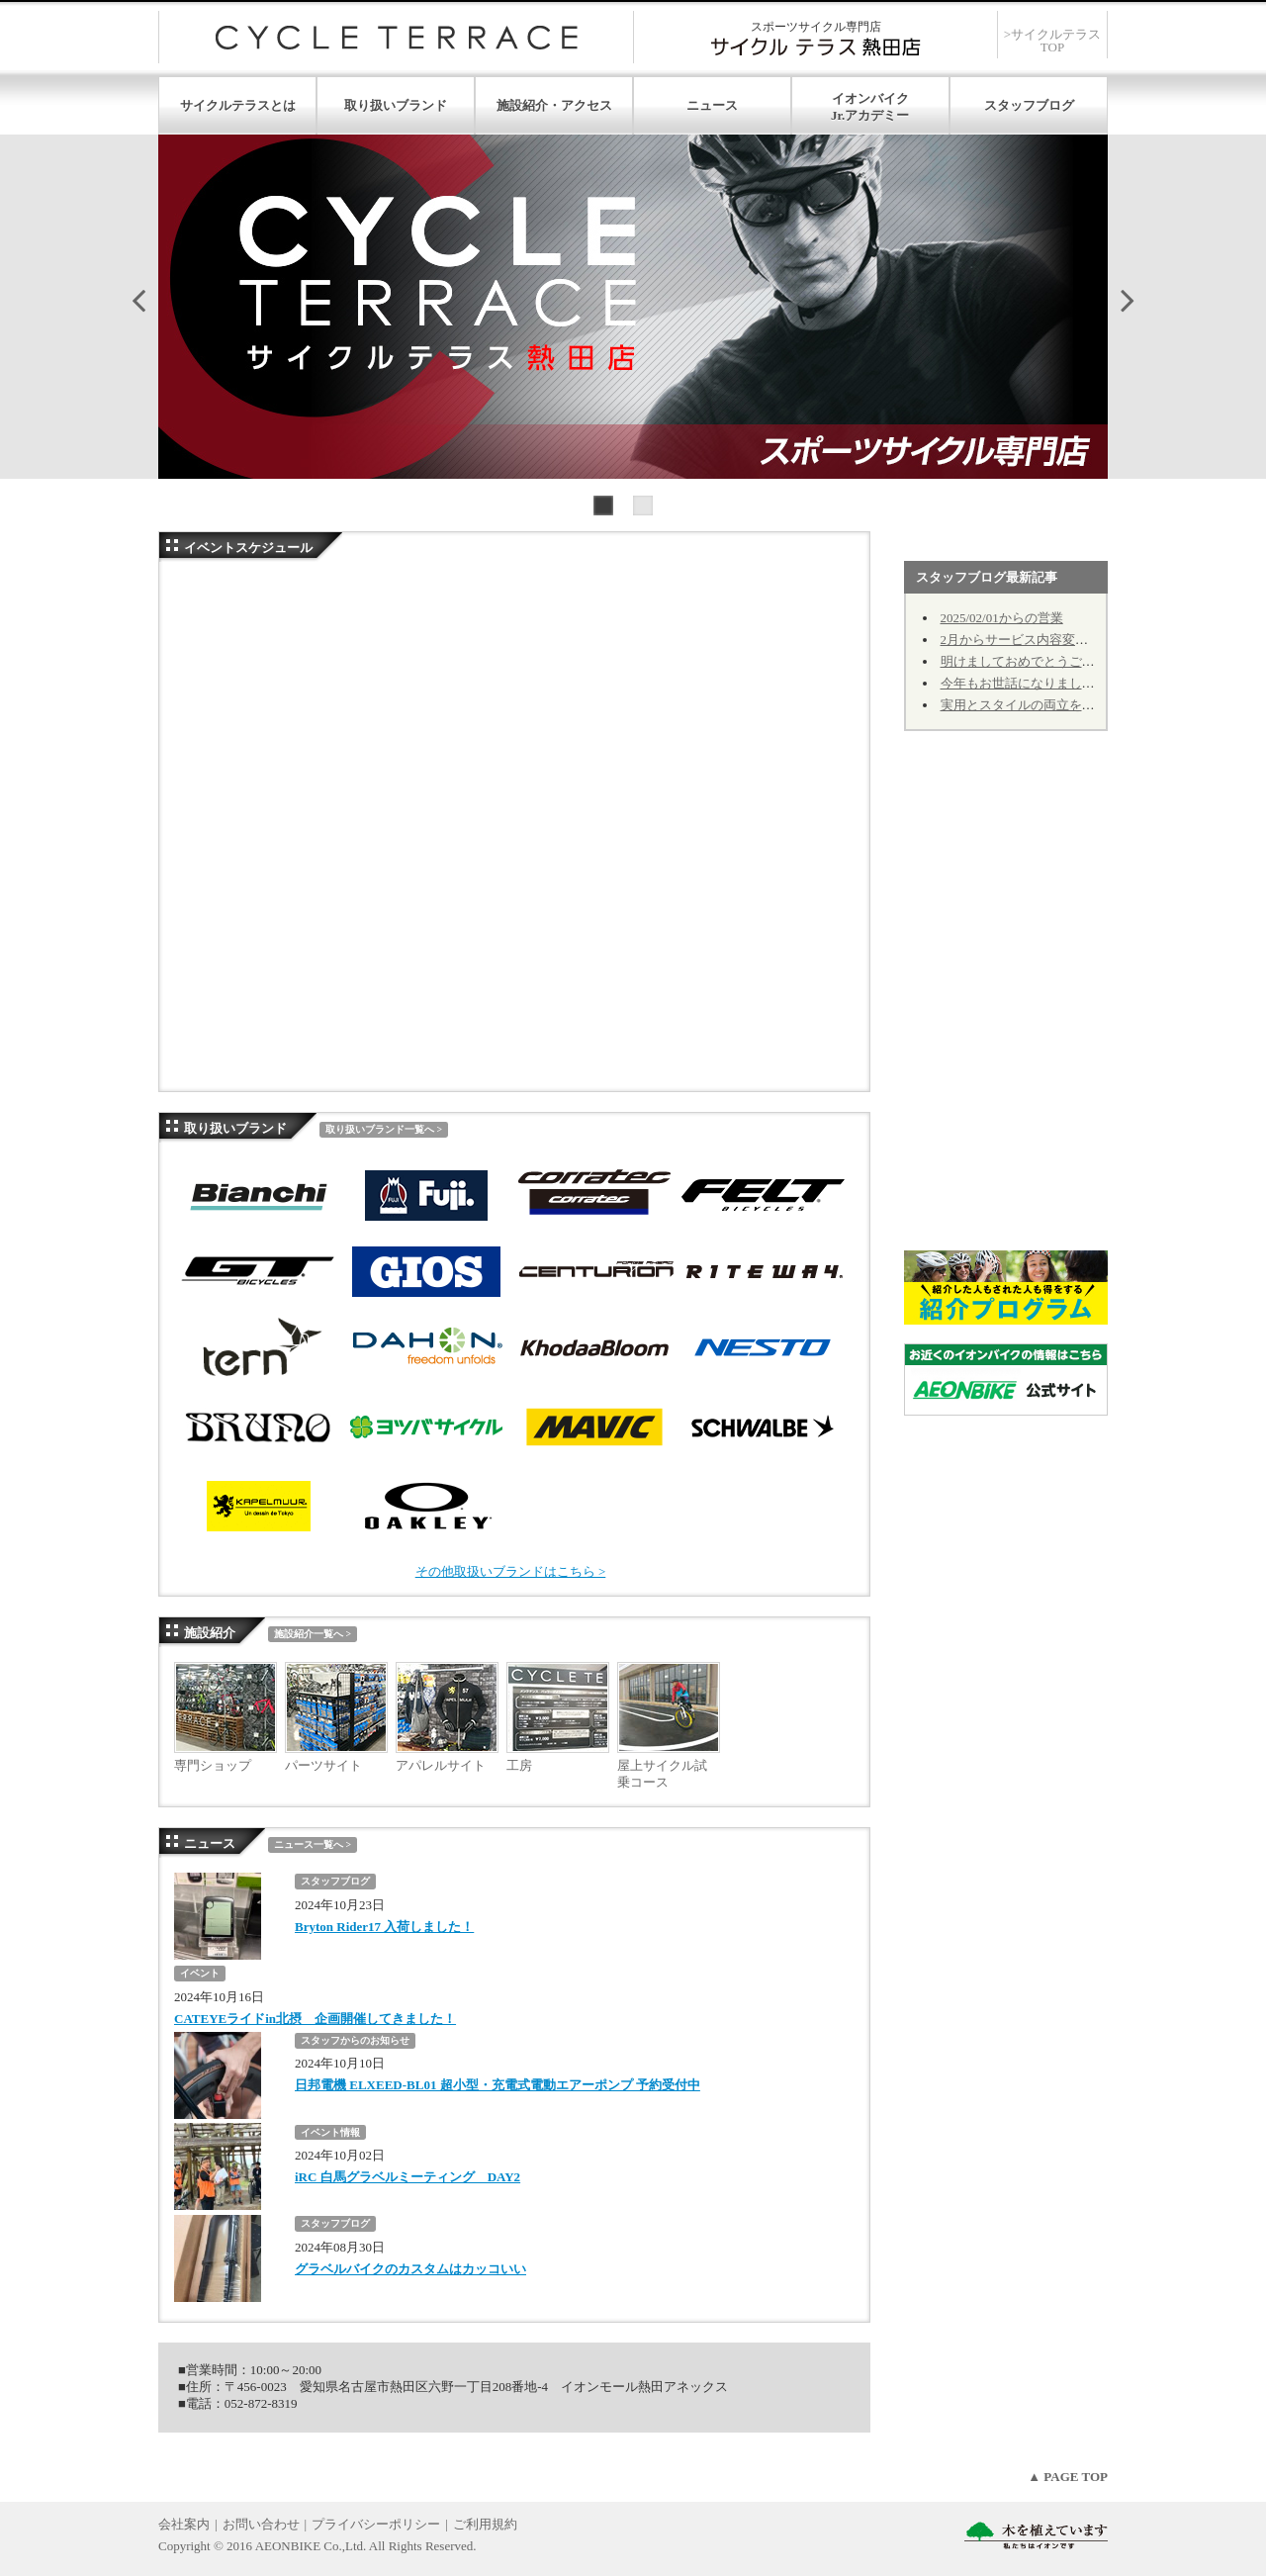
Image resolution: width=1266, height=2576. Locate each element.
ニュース (712, 105)
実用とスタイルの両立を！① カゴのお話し (1064, 704)
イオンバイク (870, 98)
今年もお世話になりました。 (1024, 683)
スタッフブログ (1029, 105)
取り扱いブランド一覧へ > (383, 1129)
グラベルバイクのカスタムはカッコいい (410, 2268)
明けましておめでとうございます (1037, 661)
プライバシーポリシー (376, 2524)
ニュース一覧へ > (312, 1844)
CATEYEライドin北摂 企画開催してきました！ (315, 2018)
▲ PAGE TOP (1068, 2476)
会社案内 (184, 2524)
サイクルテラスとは (238, 105)
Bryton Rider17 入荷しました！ (384, 1926)
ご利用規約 (485, 2524)
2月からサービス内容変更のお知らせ (1047, 639)
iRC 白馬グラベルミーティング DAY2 (407, 2176)
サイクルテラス (396, 37)
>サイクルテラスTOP (1052, 40)
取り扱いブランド (395, 105)
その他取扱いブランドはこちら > (510, 1571)
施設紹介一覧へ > (312, 1633)
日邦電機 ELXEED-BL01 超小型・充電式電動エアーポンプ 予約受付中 (497, 2084)
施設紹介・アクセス (554, 105)
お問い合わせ (261, 2524)
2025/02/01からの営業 (1002, 617)
